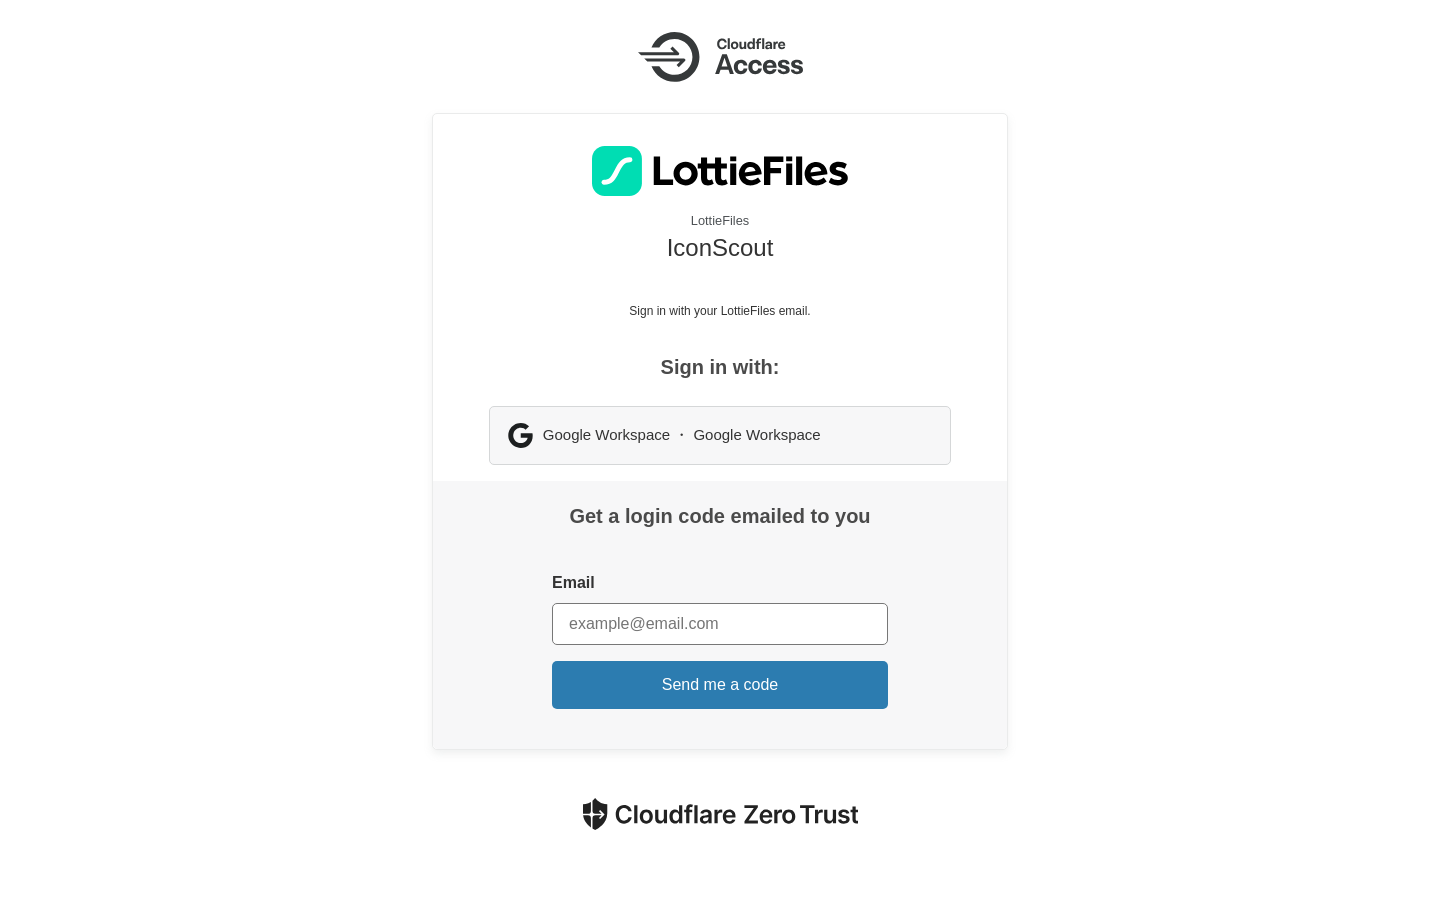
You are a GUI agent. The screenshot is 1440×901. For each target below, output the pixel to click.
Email (573, 582)
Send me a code (720, 684)
